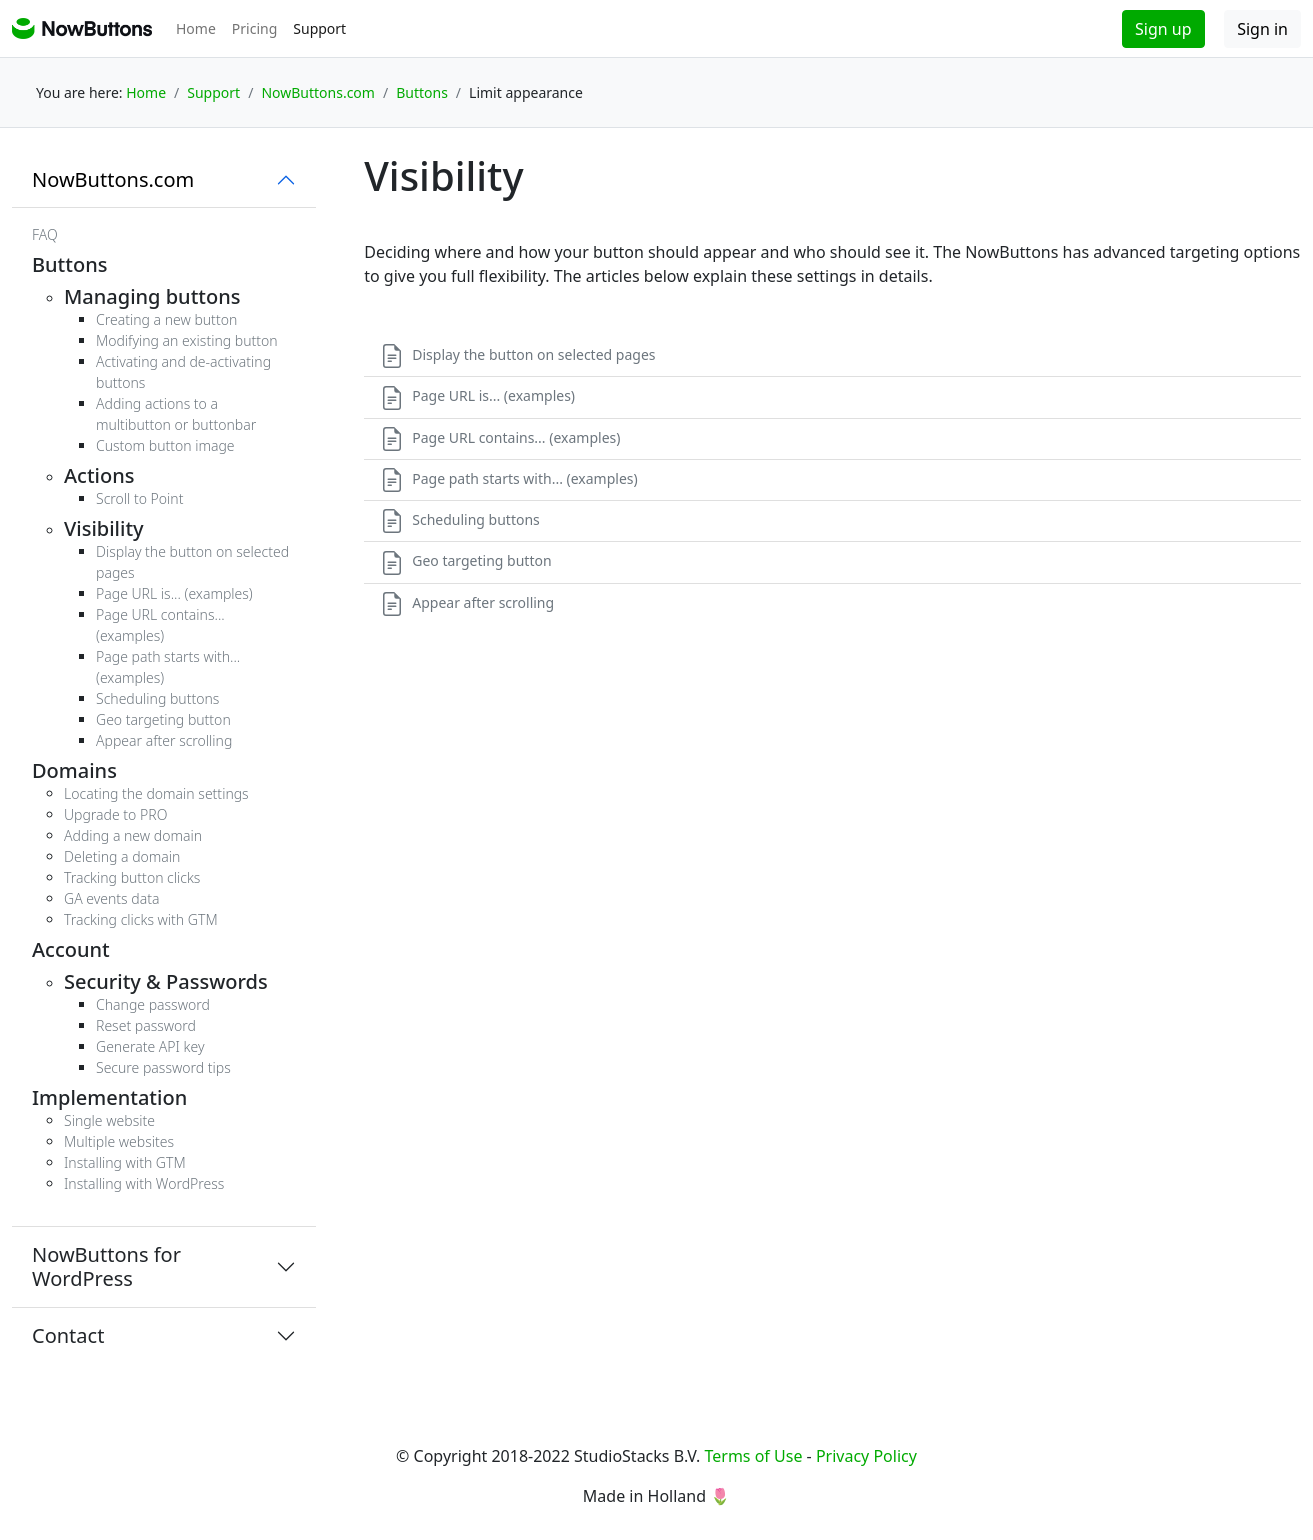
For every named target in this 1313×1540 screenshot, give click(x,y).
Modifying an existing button (187, 340)
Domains (74, 770)
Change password (153, 1004)
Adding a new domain (133, 835)
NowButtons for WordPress (106, 1266)
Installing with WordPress (144, 1183)
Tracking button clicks (132, 877)
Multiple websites (119, 1141)
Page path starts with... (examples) (508, 478)
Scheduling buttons (157, 698)
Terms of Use (753, 1456)
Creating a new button (166, 319)
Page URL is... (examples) (174, 593)
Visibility (104, 528)
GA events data (111, 898)
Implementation (109, 1097)
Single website (109, 1120)
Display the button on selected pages (517, 354)
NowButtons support (82, 28)
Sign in (1262, 29)
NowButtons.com (113, 179)
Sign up (1163, 29)
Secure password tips (163, 1067)
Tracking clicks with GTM (141, 919)
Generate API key (150, 1046)
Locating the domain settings (156, 793)
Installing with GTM (125, 1162)
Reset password (146, 1025)
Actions (99, 475)
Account (71, 949)
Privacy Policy (866, 1456)
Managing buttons (152, 296)
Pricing (254, 28)
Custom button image (165, 445)
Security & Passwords (166, 981)
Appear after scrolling (164, 740)
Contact (68, 1335)
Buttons (69, 264)
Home (196, 28)
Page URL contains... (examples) (500, 437)
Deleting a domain (122, 856)
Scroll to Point (139, 498)
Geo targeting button (163, 719)
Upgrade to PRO (115, 814)
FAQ (45, 234)
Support (319, 28)
